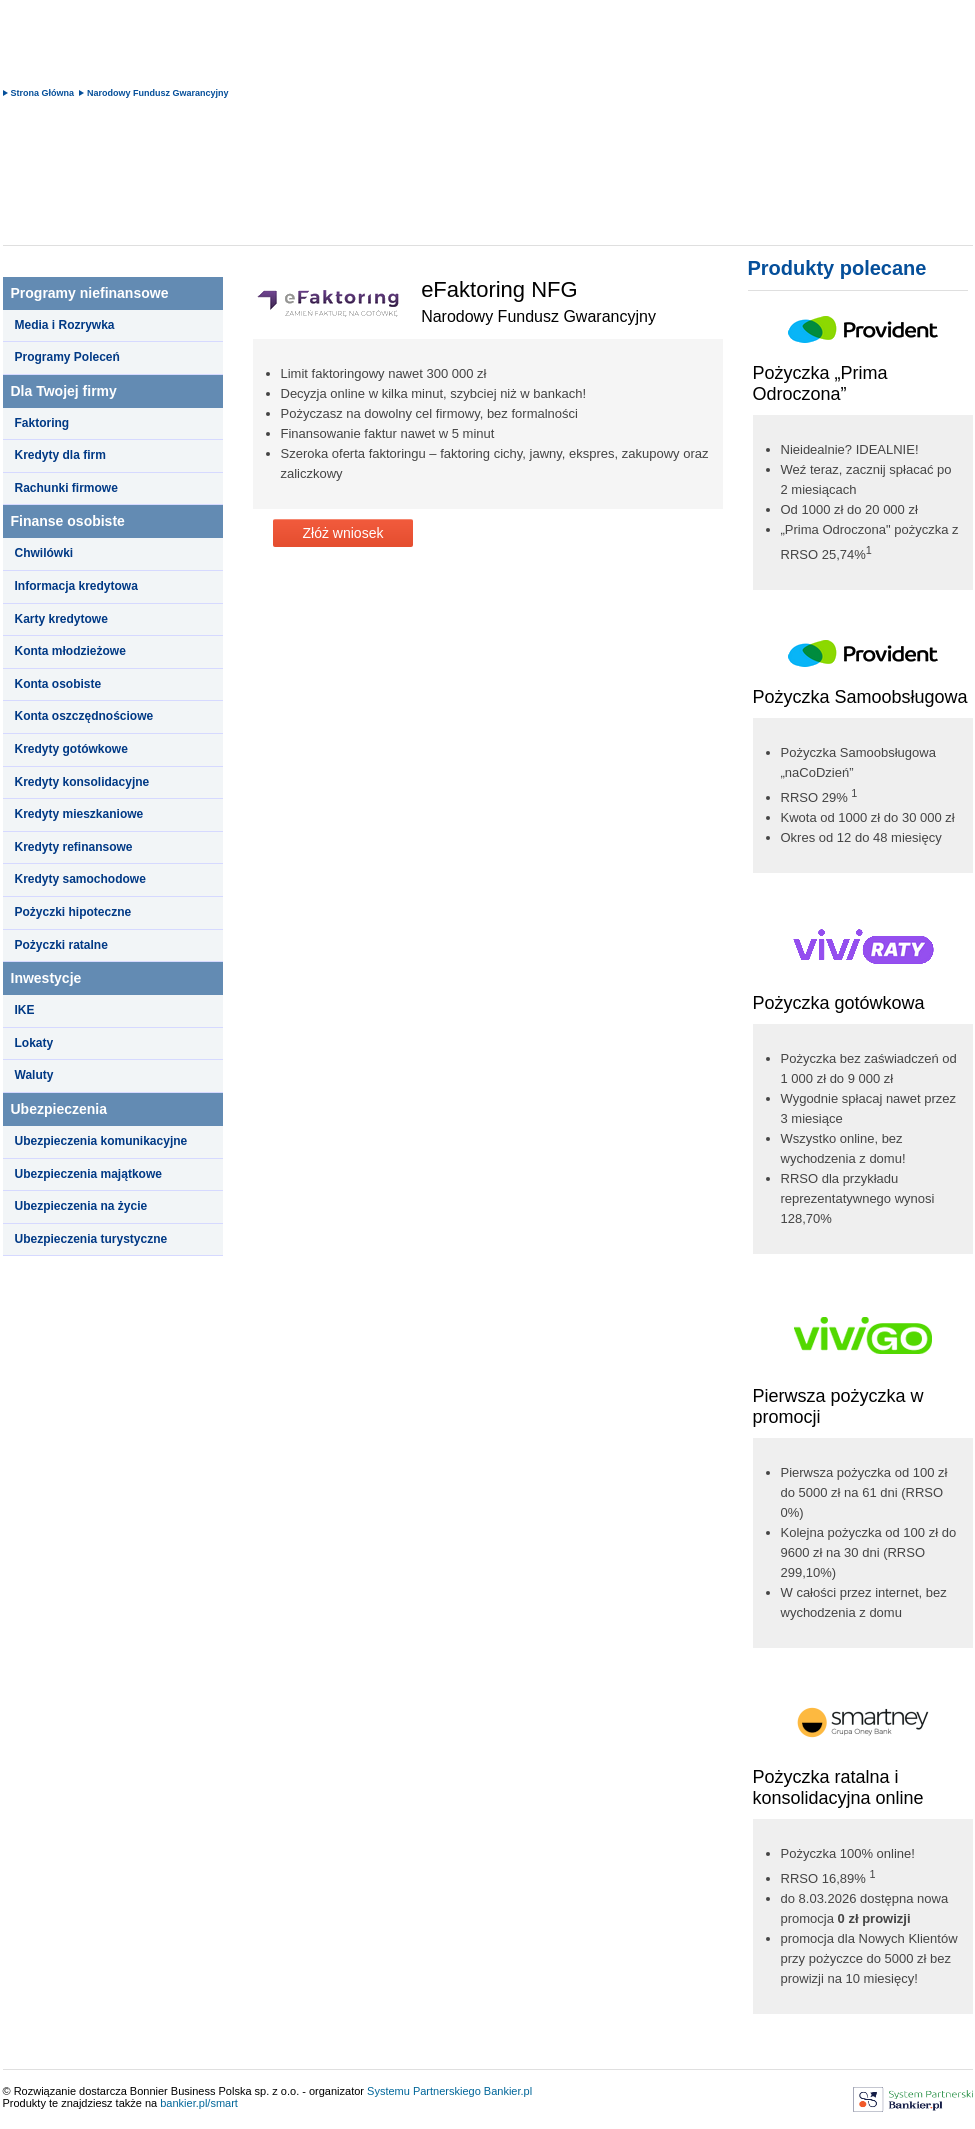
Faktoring (42, 423)
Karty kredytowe (61, 619)
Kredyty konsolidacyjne (82, 782)
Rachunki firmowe (66, 488)
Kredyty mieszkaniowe (79, 814)
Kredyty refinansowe (74, 847)
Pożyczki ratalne (61, 945)
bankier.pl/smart (199, 2103)
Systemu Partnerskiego (424, 2091)
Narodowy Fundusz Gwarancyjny (158, 93)
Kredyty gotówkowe (71, 749)
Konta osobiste (58, 684)
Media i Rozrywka (65, 325)
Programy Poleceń (67, 357)
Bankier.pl (508, 2091)
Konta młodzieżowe (70, 651)
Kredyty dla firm (60, 455)
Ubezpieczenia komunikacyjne (101, 1141)
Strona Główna (43, 93)
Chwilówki (44, 553)
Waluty (34, 1075)
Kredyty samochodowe (80, 879)
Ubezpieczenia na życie (81, 1206)
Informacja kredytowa (76, 586)
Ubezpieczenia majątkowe (88, 1174)
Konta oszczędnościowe (84, 716)
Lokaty (34, 1043)
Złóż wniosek (343, 533)
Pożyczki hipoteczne (73, 912)
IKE (25, 1010)
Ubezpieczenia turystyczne (91, 1239)
